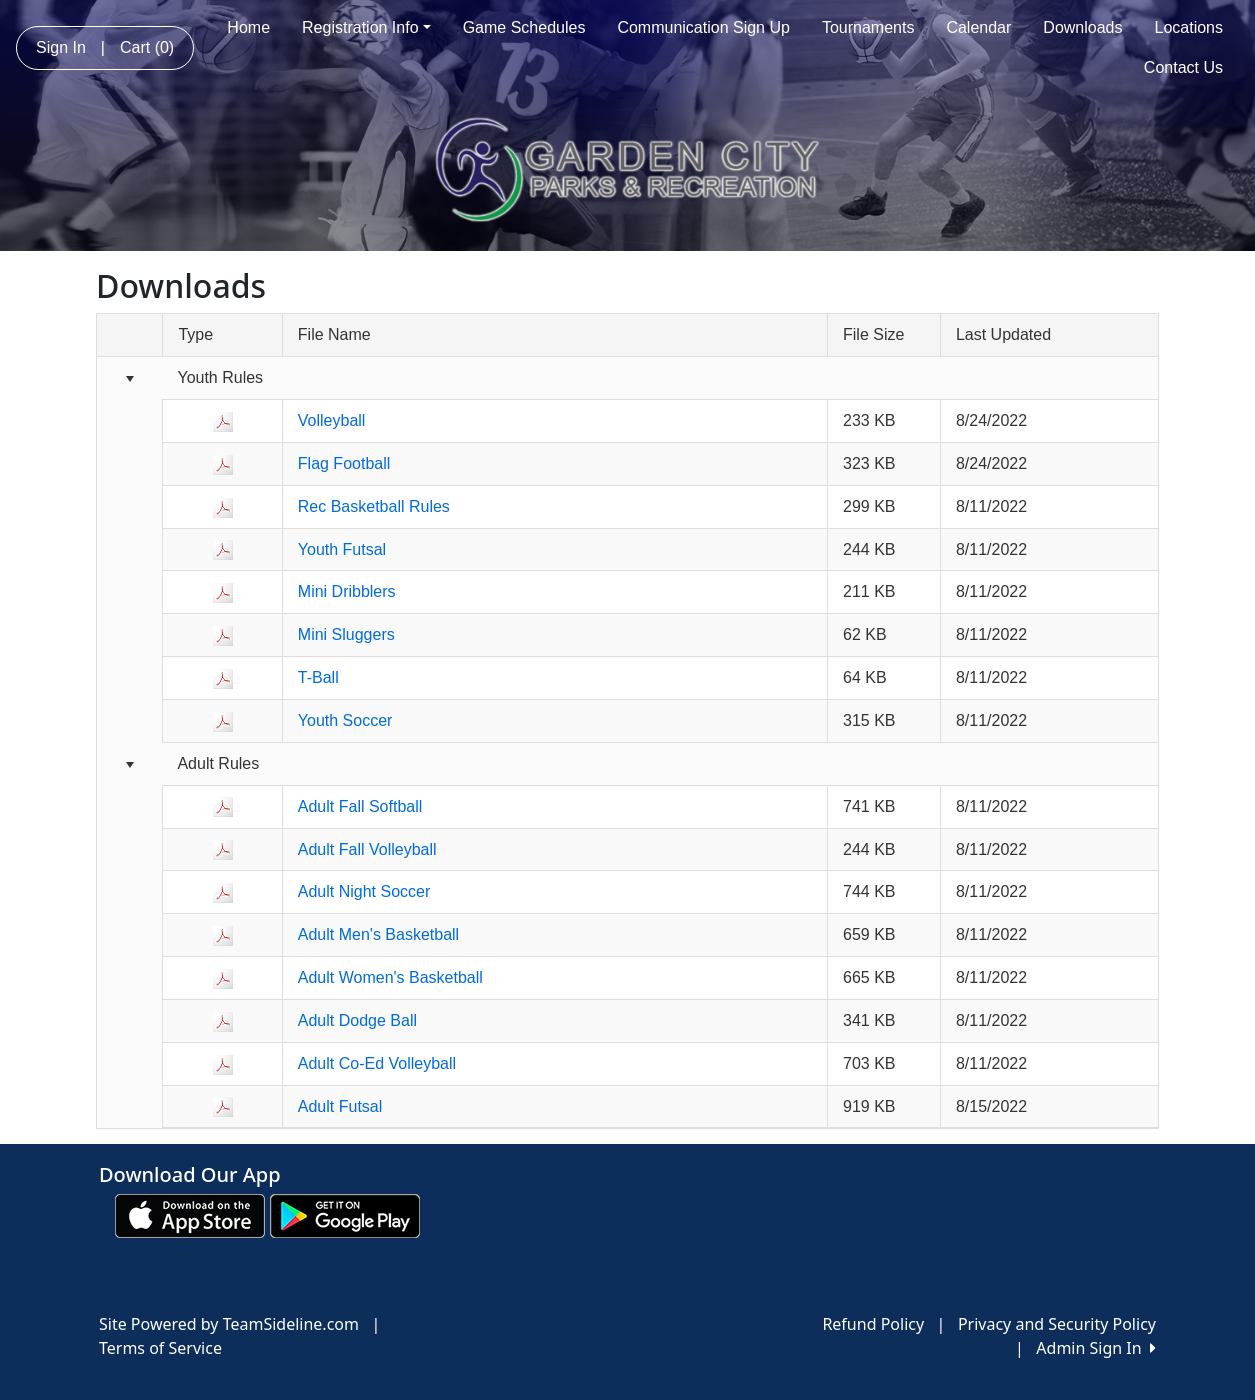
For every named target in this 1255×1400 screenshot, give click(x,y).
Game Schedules (524, 27)
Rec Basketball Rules (374, 506)
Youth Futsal (342, 549)
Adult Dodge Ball (357, 1020)
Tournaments (868, 27)
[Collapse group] (129, 379)
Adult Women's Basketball (390, 977)
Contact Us (1183, 67)
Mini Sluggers (346, 634)
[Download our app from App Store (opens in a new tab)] (190, 1215)
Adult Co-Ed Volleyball (377, 1063)
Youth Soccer (345, 720)
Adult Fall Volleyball (367, 849)
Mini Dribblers (347, 591)
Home (248, 27)
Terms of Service (160, 1348)
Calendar (978, 27)
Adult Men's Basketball (378, 934)
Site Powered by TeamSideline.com (229, 1324)
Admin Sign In (1096, 1348)
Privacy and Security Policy (1057, 1324)
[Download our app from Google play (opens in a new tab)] (345, 1215)
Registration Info (366, 27)
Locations (1189, 27)
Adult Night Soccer (364, 891)
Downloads (1082, 27)
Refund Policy (873, 1324)
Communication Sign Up (703, 27)
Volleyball (332, 420)
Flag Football (344, 463)
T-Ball (318, 677)
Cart (147, 47)
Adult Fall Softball (360, 806)
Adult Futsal (340, 1106)
